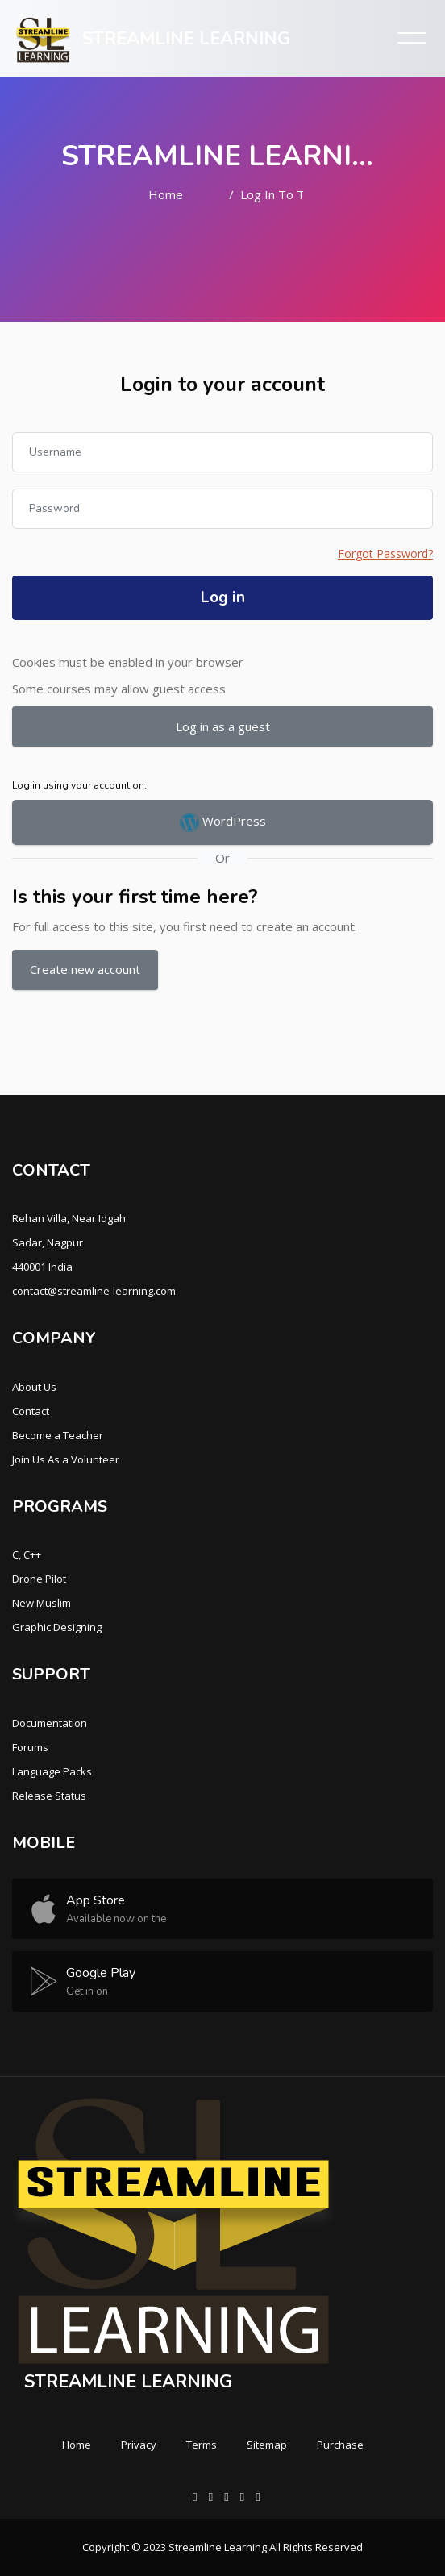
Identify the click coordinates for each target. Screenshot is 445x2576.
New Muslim (41, 1603)
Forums (30, 1747)
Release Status (49, 1795)
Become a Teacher (57, 1435)
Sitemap (267, 2444)
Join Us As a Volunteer (65, 1459)
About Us (34, 1387)
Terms (201, 2444)
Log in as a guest (223, 726)
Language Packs (52, 1771)
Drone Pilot (39, 1578)
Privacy (138, 2444)
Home (165, 194)
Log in (223, 597)
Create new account (85, 969)
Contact (30, 1411)
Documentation (49, 1723)
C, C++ (26, 1554)
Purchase (340, 2444)
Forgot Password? (385, 553)
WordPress (223, 822)
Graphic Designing (57, 1627)
